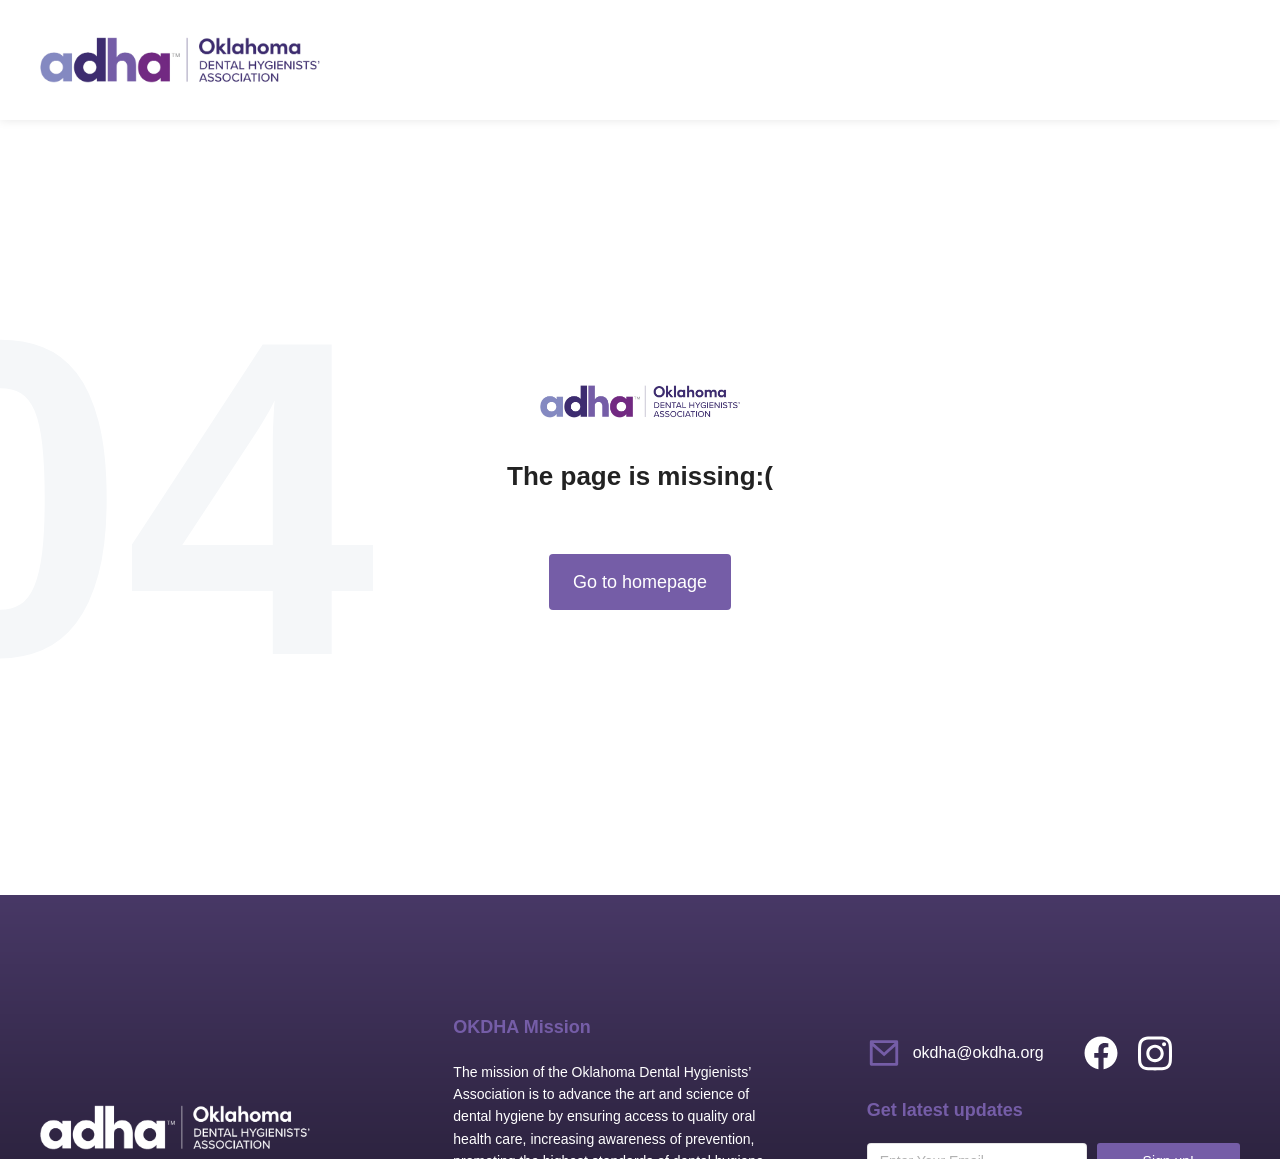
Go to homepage (640, 582)
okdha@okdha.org (978, 1052)
